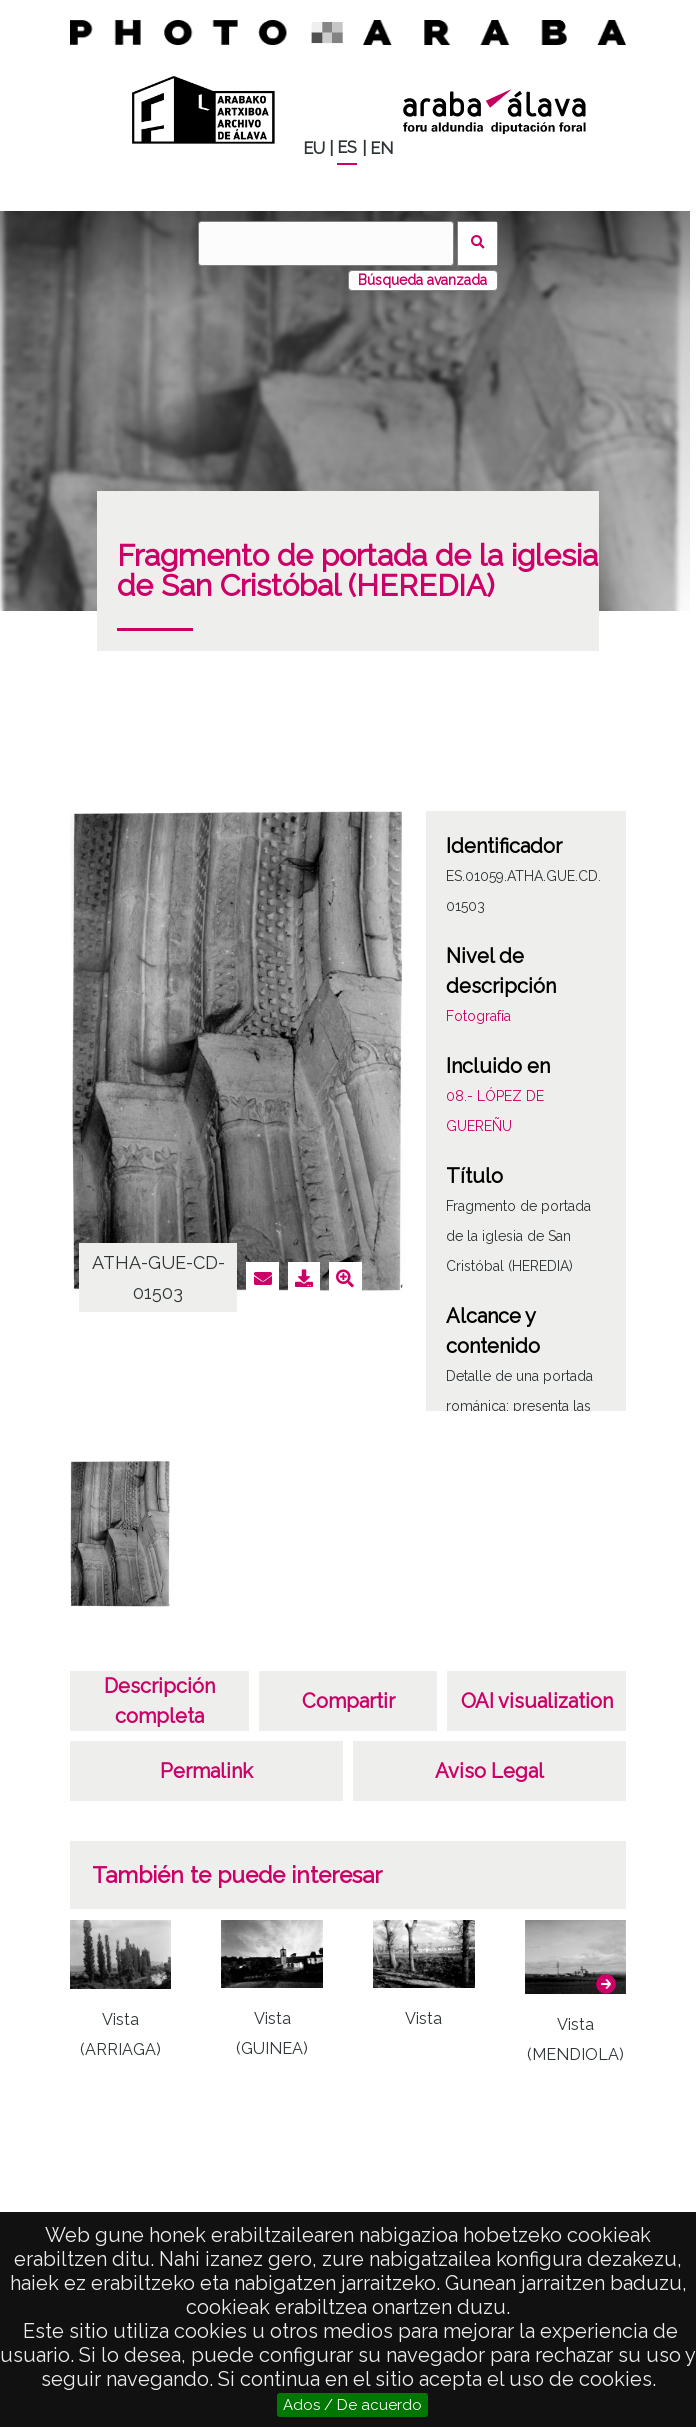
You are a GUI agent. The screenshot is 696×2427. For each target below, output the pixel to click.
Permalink (206, 1771)
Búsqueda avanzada (422, 280)
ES (347, 147)
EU (314, 148)
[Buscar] (326, 243)
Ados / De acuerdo (352, 2405)
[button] (606, 1984)
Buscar (477, 243)
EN (381, 148)
